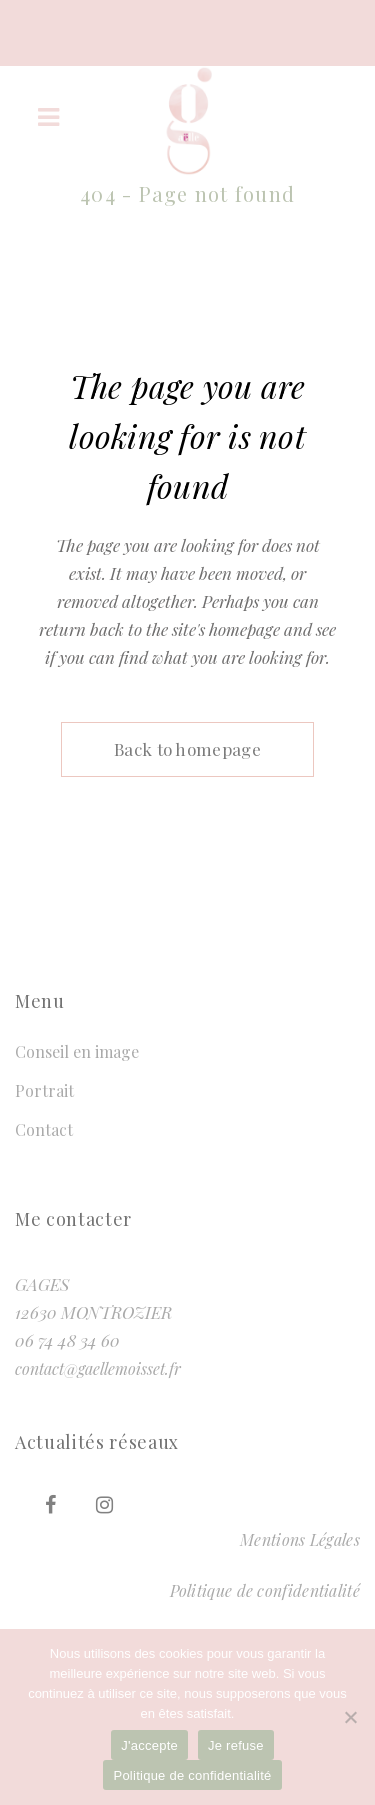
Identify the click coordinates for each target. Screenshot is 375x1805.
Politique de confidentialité (265, 1590)
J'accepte (149, 1745)
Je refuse (236, 1745)
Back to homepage (187, 749)
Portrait (44, 1090)
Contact (44, 1129)
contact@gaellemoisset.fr (98, 1368)
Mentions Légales (300, 1539)
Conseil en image (77, 1051)
